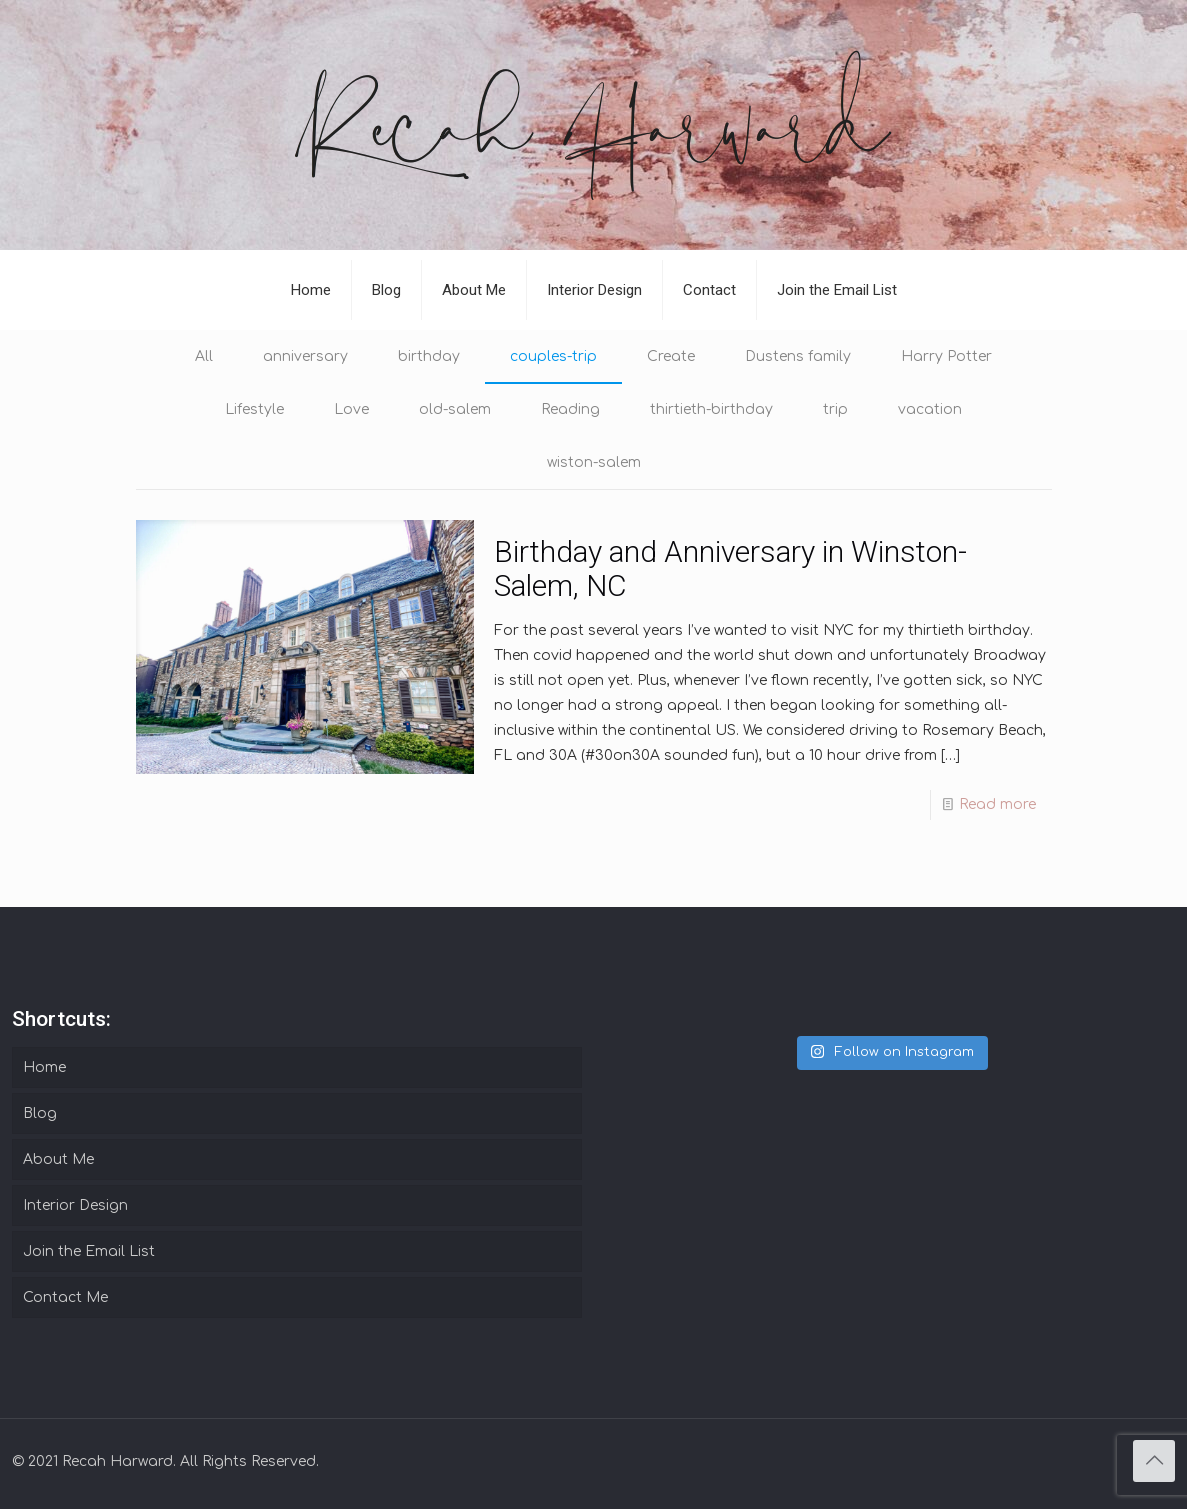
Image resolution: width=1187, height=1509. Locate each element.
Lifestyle (254, 409)
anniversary (305, 356)
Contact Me (65, 1297)
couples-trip (553, 356)
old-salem (455, 409)
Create (671, 356)
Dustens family (798, 356)
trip (835, 409)
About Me (58, 1159)
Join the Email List (89, 1251)
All (204, 356)
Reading (570, 409)
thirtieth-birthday (711, 409)
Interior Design (75, 1205)
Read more (997, 804)
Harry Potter (946, 356)
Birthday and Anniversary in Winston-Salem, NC (730, 568)
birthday (429, 356)
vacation (930, 409)
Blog (40, 1113)
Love (351, 409)
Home (44, 1067)
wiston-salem (594, 462)
